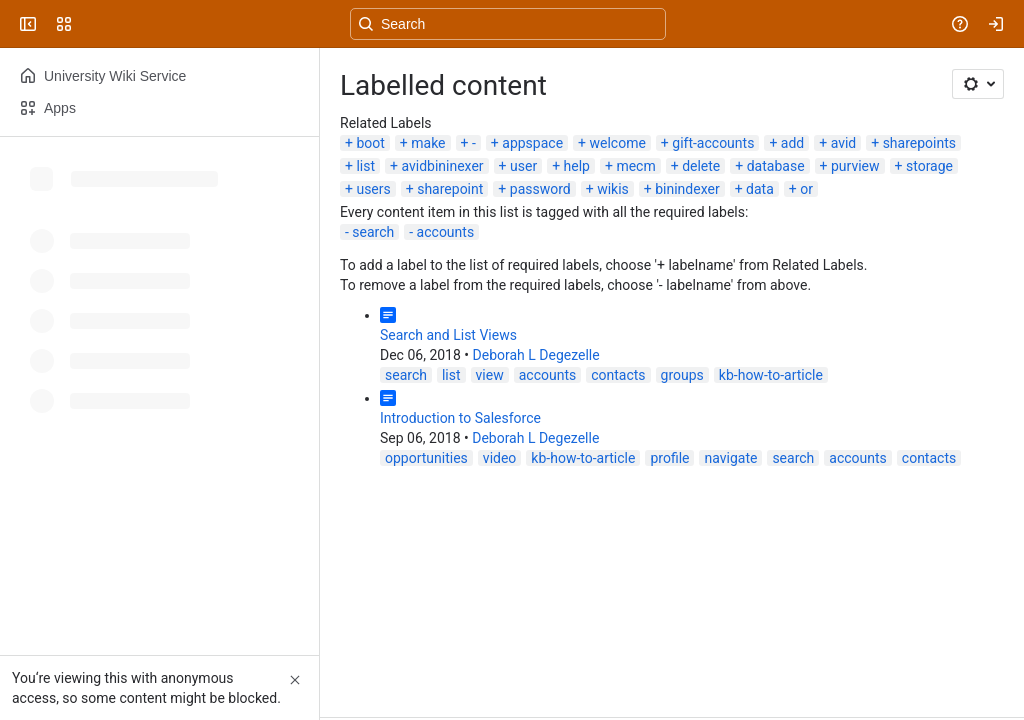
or (806, 189)
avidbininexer (442, 166)
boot (370, 143)
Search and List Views (448, 335)
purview (855, 166)
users (373, 189)
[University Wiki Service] (92, 24)
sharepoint (450, 189)
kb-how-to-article (771, 375)
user (523, 166)
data (760, 189)
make (428, 143)
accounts (446, 232)
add (792, 143)
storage (929, 166)
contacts (618, 375)
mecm (635, 166)
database (776, 166)
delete (701, 166)
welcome (617, 143)
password (540, 189)
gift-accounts (713, 143)
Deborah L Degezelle (536, 355)
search (373, 232)
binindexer (687, 189)
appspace (532, 143)
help (577, 166)
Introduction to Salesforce (460, 418)
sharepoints (919, 143)
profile (669, 458)
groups (682, 375)
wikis (613, 189)
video (500, 458)
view (490, 375)
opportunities (426, 458)
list (365, 166)
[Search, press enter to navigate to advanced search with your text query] (508, 24)
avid (844, 143)
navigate (730, 458)
